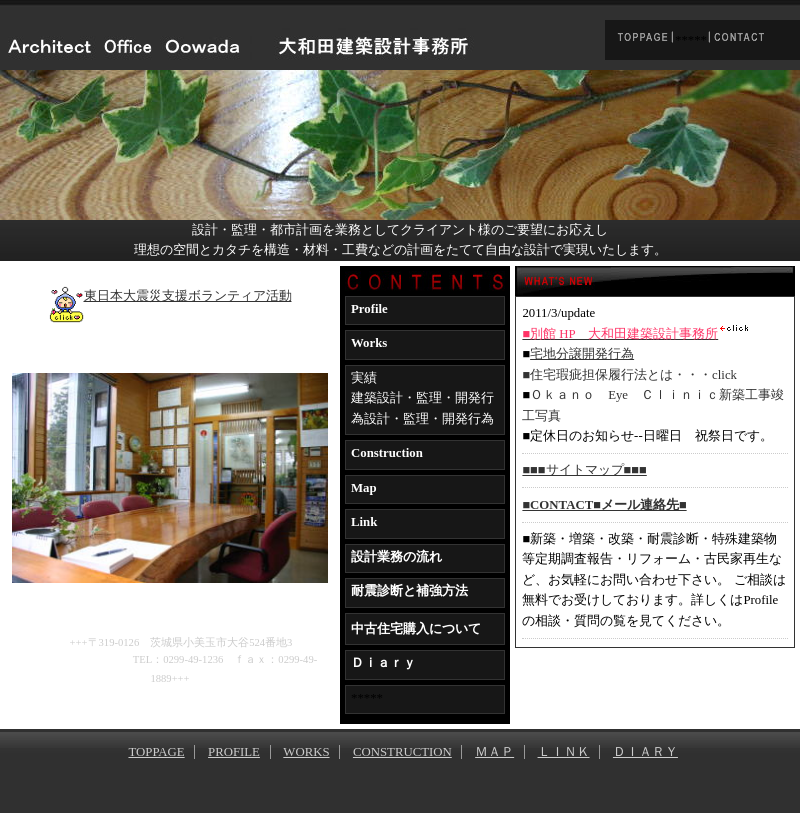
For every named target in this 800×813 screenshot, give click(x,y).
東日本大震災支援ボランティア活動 (170, 296)
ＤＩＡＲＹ (645, 752)
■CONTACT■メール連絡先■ (604, 505)
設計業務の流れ (396, 557)
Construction (387, 453)
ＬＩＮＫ (564, 752)
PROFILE (234, 752)
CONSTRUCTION (402, 752)
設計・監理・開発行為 (429, 419)
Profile (369, 309)
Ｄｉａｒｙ (383, 663)
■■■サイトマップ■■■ (584, 470)
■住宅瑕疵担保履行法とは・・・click (629, 375)
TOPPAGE (156, 752)
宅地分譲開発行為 (582, 354)
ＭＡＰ (494, 752)
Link (364, 522)
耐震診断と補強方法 (409, 591)
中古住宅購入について (416, 629)
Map (364, 488)
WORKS (306, 752)
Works (369, 343)
